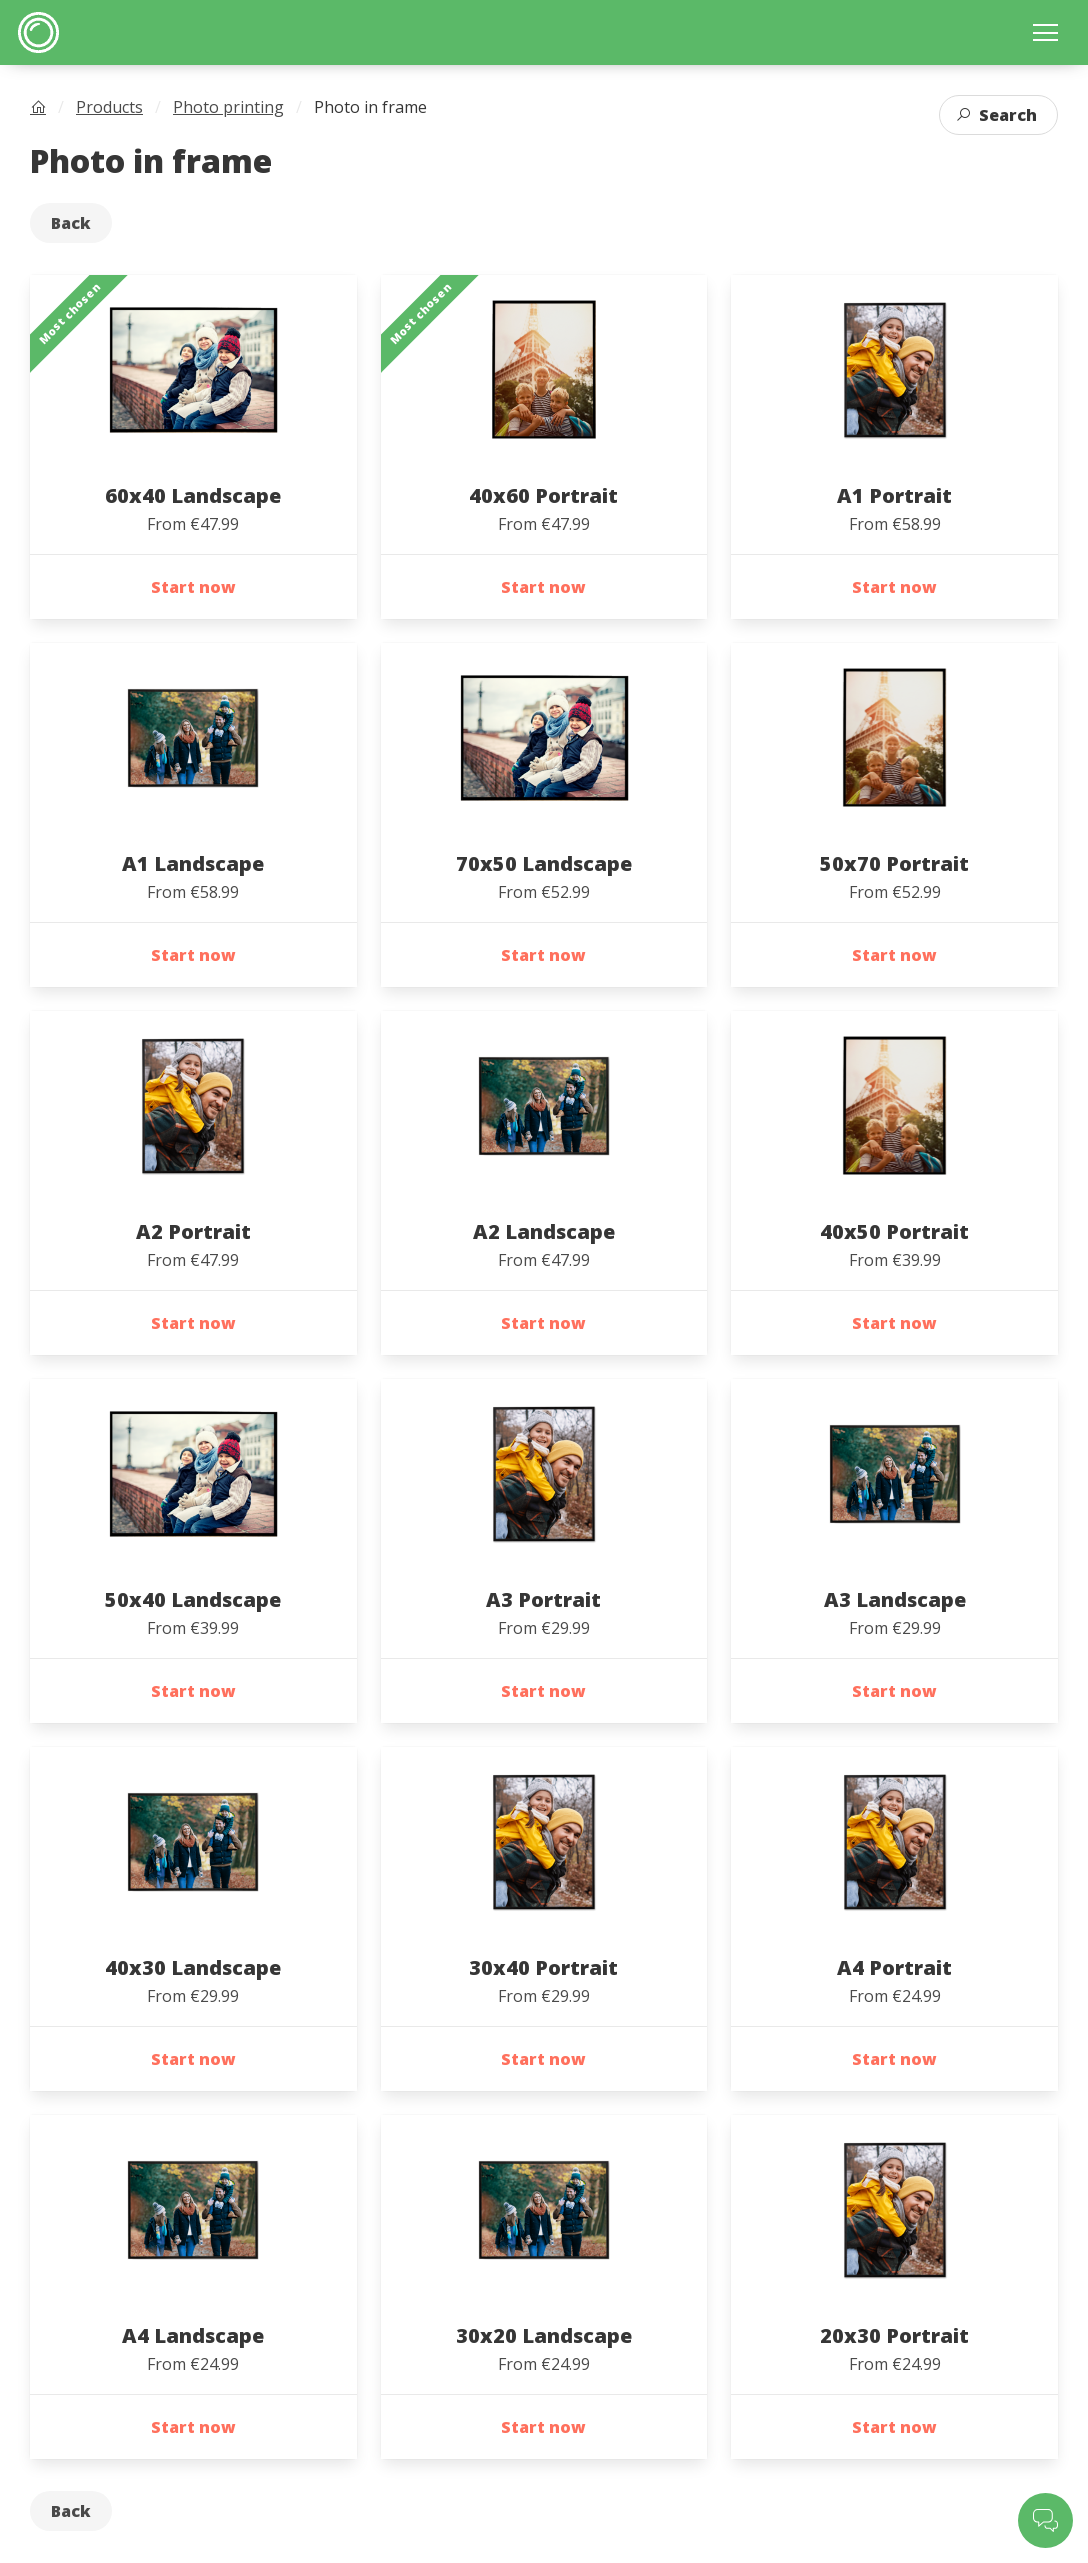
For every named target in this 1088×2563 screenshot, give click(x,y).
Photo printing (228, 107)
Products (109, 107)
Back (71, 223)
